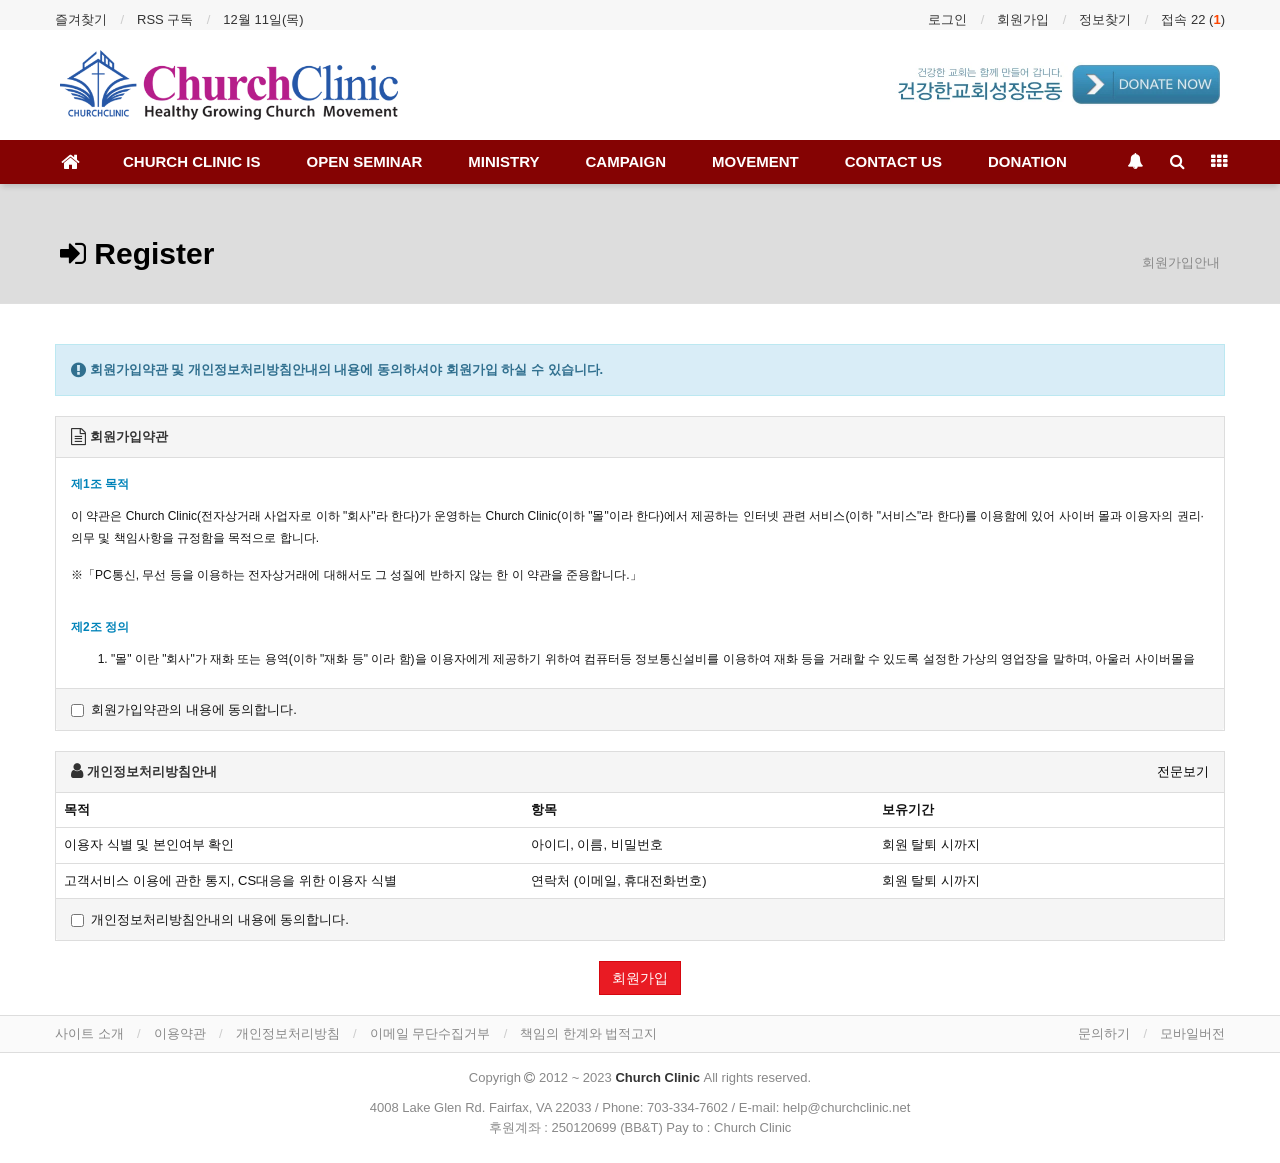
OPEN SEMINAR (365, 161)
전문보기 (1183, 771)
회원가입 (1023, 19)
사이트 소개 (89, 1033)
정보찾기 (1105, 19)
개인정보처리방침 (288, 1033)
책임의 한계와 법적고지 (588, 1033)
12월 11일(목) (263, 19)
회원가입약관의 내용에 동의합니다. (184, 709)
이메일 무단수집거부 (430, 1033)
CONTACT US (893, 161)
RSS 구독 (165, 19)
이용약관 (180, 1033)
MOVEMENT (755, 161)
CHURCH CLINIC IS (192, 161)
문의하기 (1104, 1033)
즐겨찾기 (81, 19)
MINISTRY (503, 161)
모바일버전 (1192, 1033)
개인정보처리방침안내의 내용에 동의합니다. (210, 919)
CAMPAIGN (625, 161)
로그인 (947, 19)
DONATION (1027, 161)
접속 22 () (1193, 19)
